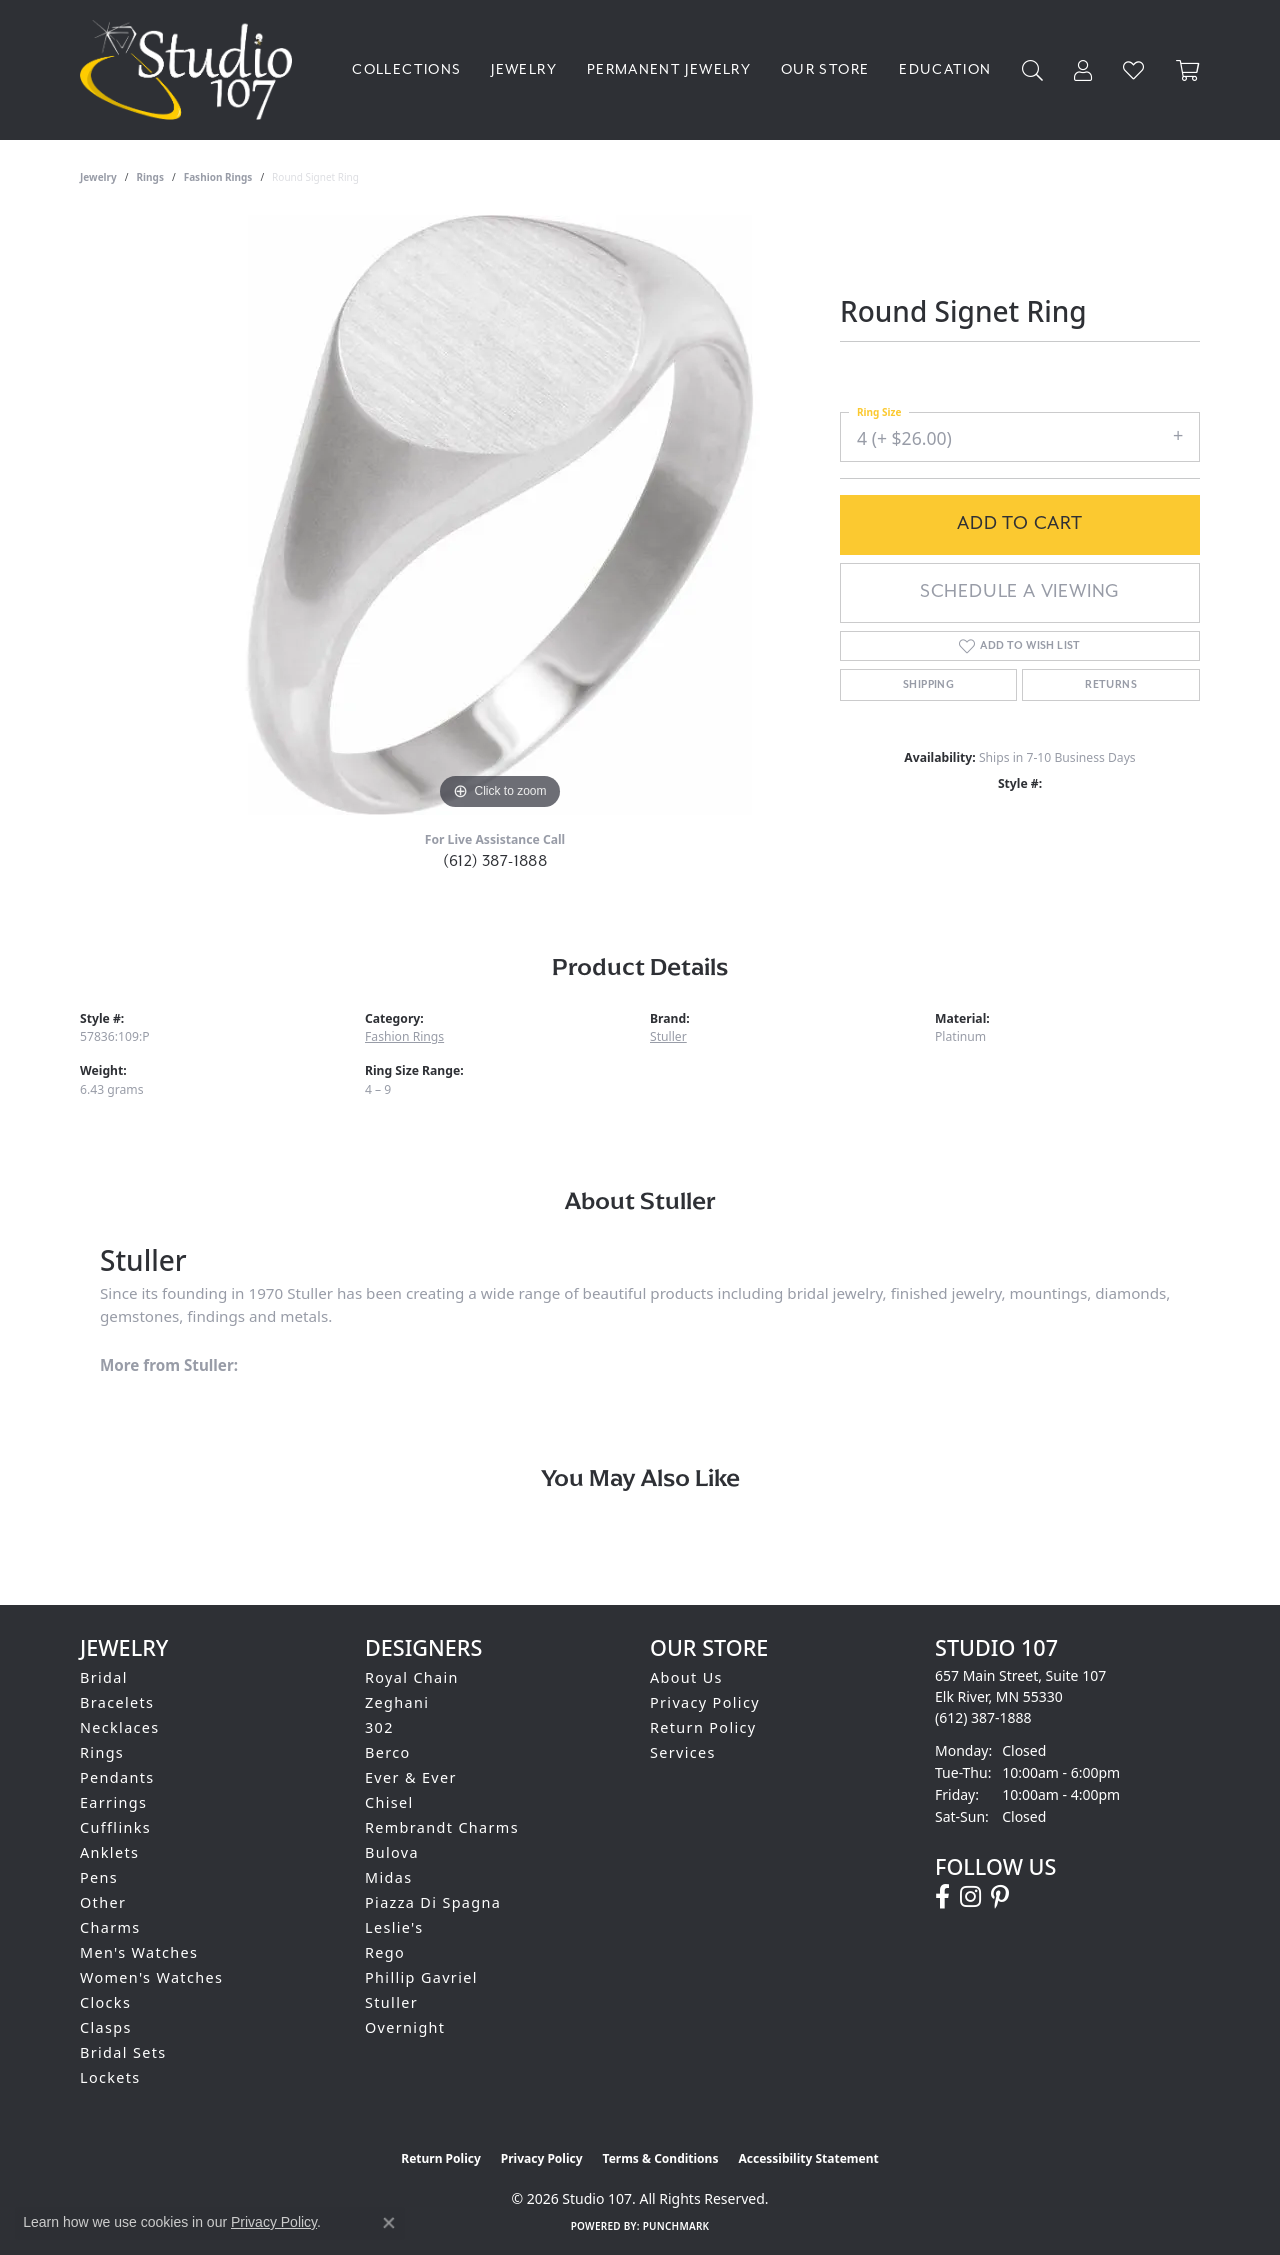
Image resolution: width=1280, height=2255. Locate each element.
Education (945, 69)
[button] (1033, 70)
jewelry (98, 177)
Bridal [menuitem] (104, 1677)
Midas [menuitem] (388, 1877)
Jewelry (524, 69)
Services (683, 1752)
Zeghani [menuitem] (397, 1702)
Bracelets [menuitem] (117, 1702)
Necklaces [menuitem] (120, 1727)
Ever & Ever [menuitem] (411, 1777)
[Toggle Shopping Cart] (1188, 70)
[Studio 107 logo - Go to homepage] (191, 70)
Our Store (825, 69)
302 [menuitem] (379, 1727)
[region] (500, 515)
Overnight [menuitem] (405, 2027)
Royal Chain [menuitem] (412, 1677)
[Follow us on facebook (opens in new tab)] (942, 1897)
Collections (406, 69)
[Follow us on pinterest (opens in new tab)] (1000, 1897)
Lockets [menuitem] (110, 2077)
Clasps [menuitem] (106, 2027)
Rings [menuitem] (102, 1752)
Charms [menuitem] (110, 1927)
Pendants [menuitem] (117, 1777)
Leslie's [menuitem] (394, 1927)
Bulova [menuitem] (392, 1852)
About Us (686, 1677)
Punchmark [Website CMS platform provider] (676, 2226)
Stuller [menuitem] (391, 2002)
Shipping (928, 685)
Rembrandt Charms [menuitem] (442, 1827)
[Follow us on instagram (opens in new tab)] (970, 1897)
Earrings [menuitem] (113, 1802)
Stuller (668, 1036)
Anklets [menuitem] (109, 1852)
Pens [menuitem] (99, 1877)
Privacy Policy (705, 1702)
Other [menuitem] (103, 1902)
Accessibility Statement (808, 2158)
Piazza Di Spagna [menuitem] (433, 1902)
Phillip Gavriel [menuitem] (421, 1977)
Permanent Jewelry (669, 69)
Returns (1111, 685)
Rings (150, 177)
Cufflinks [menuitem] (115, 1827)
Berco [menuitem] (388, 1752)
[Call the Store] (983, 1717)
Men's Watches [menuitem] (139, 1952)
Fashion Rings (218, 177)
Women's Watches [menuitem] (151, 1977)
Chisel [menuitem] (389, 1802)
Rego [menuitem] (385, 1952)
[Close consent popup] (389, 2223)
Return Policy (703, 1727)
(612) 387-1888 (495, 861)
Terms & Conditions (661, 2158)
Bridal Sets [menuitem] (123, 2052)
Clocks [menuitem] (105, 2002)
